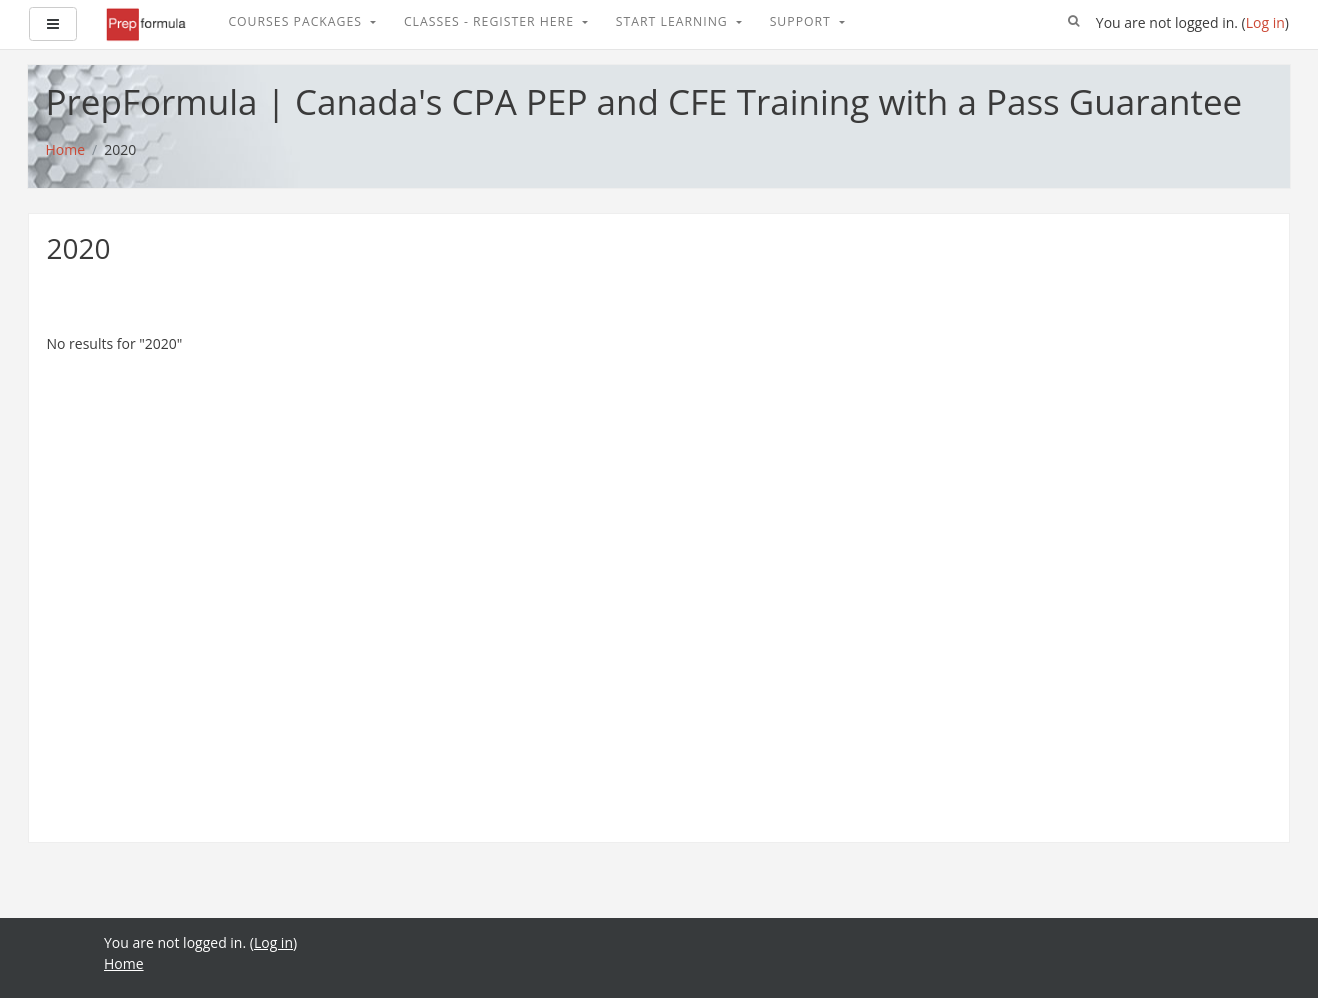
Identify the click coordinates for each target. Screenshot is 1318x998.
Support (802, 21)
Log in (1265, 22)
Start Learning (674, 21)
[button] (1074, 22)
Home (124, 963)
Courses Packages (297, 21)
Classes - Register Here (491, 21)
